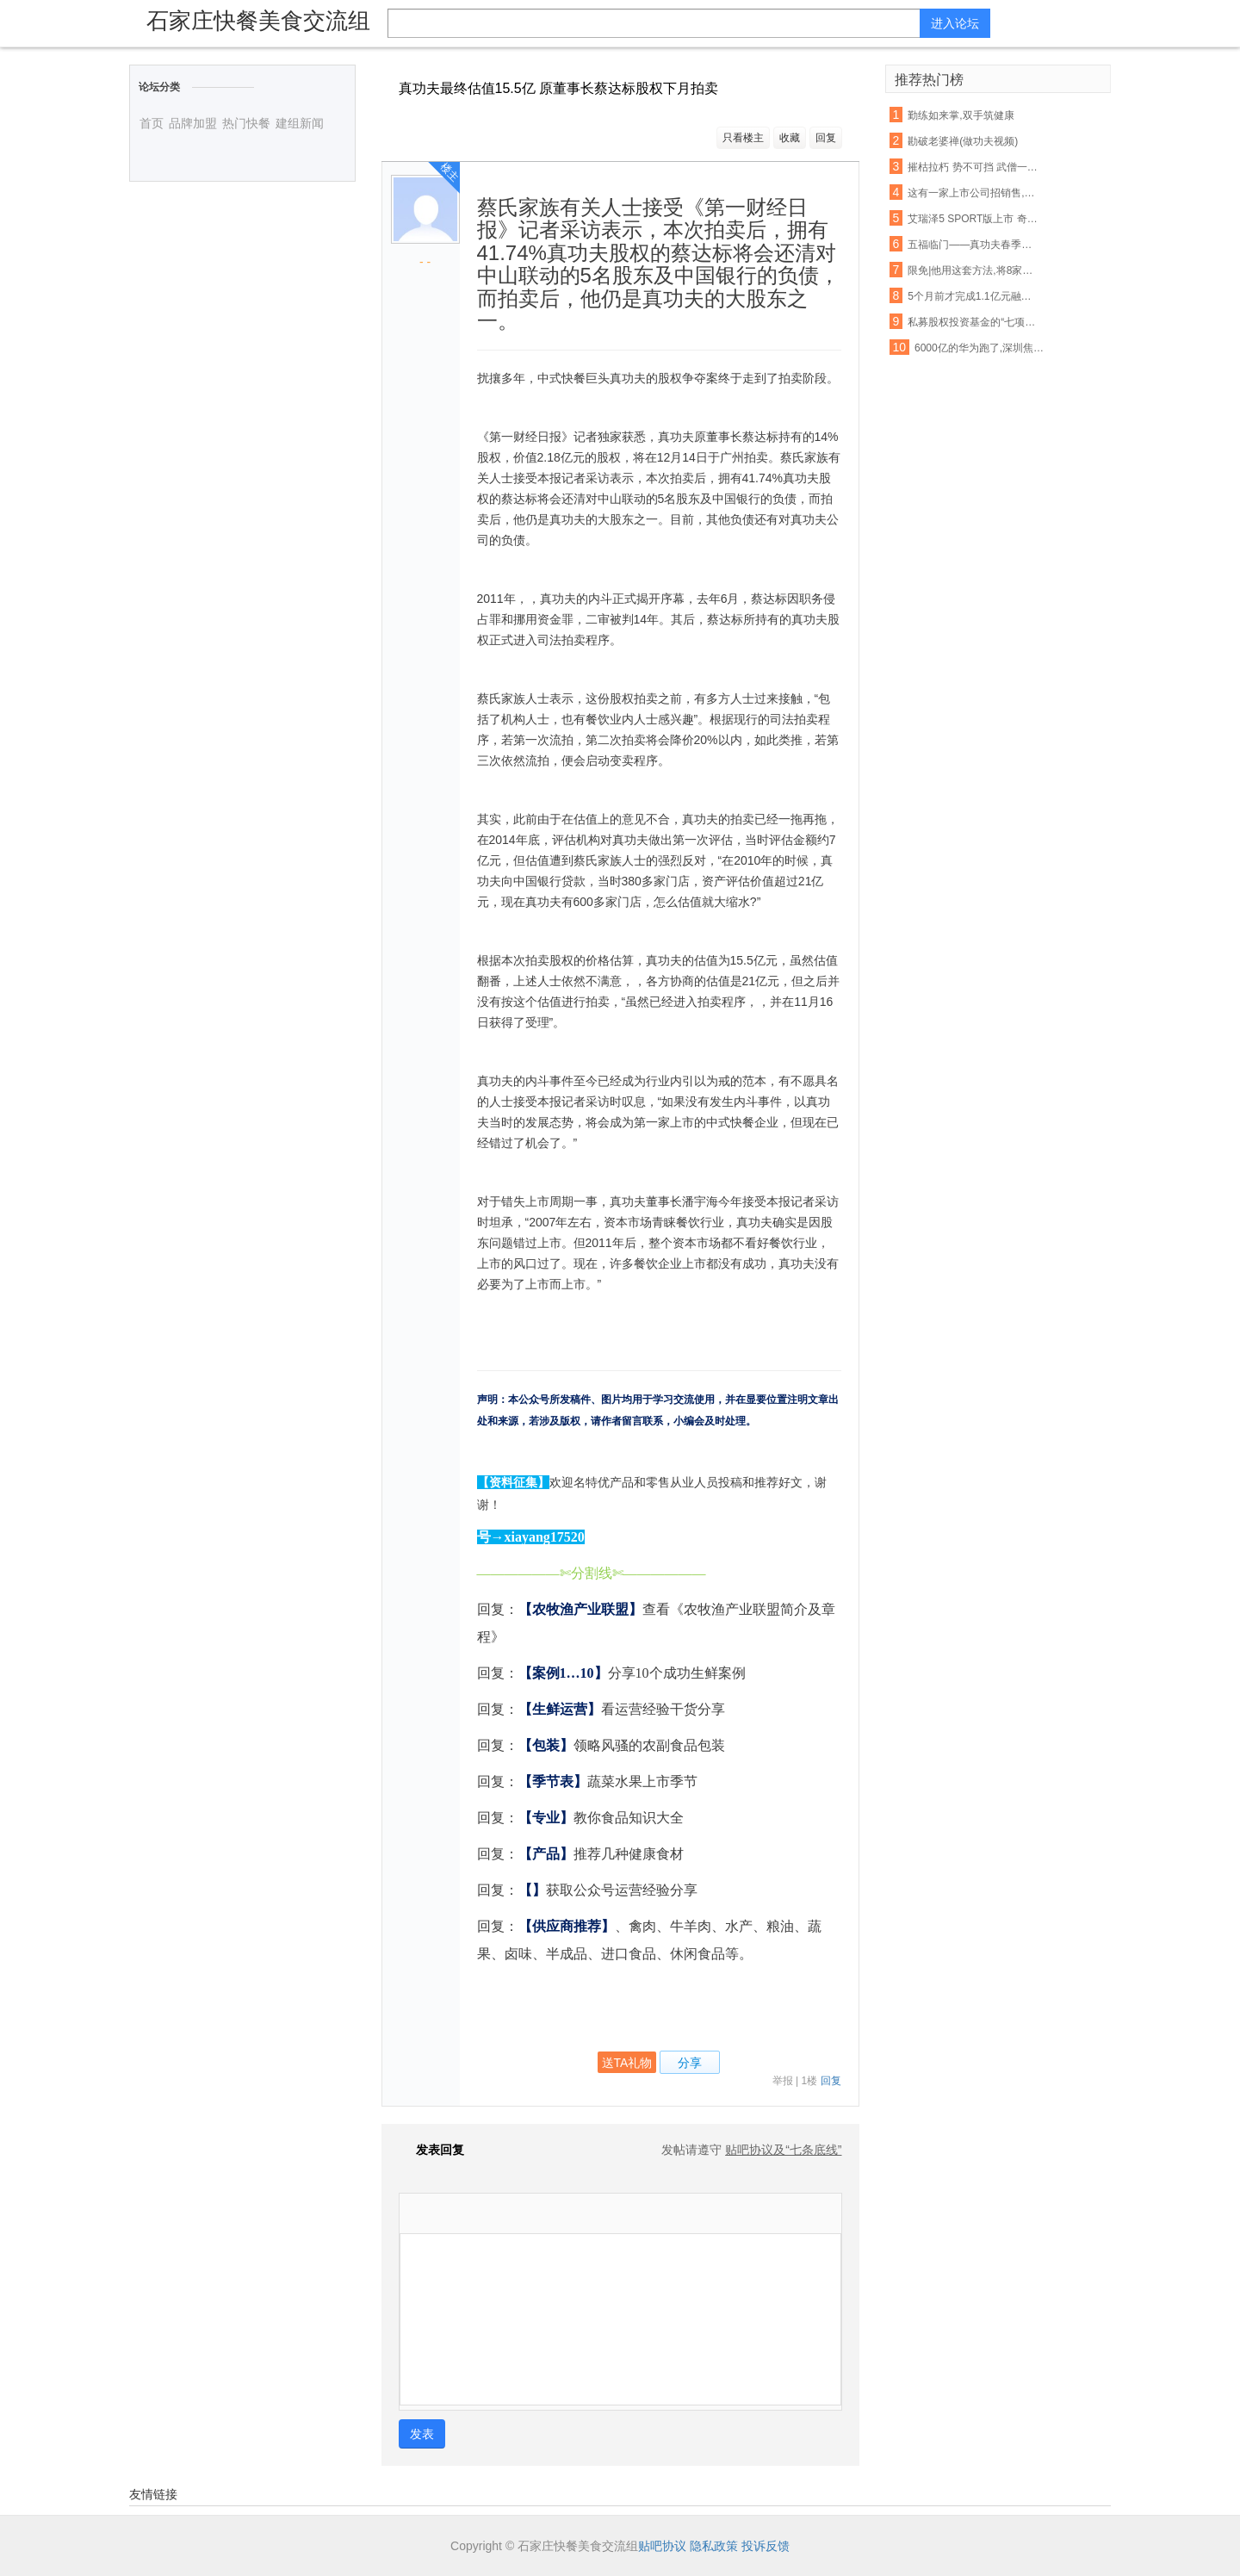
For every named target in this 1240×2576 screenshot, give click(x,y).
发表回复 (431, 2150)
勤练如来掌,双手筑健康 (961, 115)
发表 (422, 2434)
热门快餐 (246, 123)
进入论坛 (955, 23)
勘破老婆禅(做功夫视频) (963, 141)
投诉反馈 (765, 2546)
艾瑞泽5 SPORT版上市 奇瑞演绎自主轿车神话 (973, 219)
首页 (152, 123)
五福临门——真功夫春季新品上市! (973, 245)
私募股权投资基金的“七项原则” (973, 322)
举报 (782, 2081)
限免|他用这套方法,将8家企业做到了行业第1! (973, 270)
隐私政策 (714, 2546)
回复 (825, 138)
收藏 (789, 138)
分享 (690, 2063)
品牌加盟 (193, 123)
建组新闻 (300, 123)
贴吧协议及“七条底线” (783, 2150)
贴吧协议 (662, 2546)
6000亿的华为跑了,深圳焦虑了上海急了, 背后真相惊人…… (979, 348)
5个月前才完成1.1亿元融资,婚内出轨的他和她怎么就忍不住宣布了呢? (973, 296)
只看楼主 (743, 138)
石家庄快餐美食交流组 (258, 21)
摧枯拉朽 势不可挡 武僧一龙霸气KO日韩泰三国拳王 (973, 167)
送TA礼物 (627, 2063)
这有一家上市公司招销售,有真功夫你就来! (973, 193)
